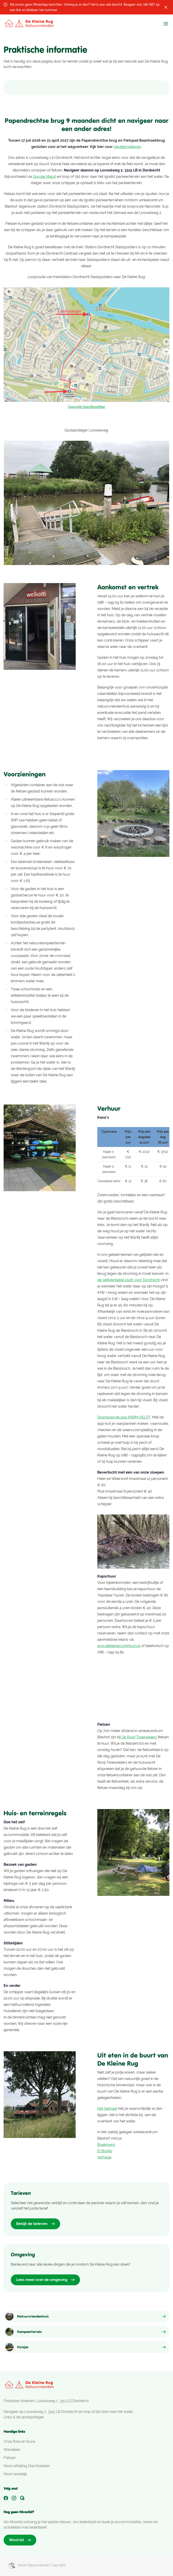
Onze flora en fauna (19, 2441)
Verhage (104, 2157)
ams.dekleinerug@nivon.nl (118, 1646)
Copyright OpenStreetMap (86, 407)
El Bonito (104, 2151)
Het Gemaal (107, 2108)
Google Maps (44, 176)
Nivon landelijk (15, 2474)
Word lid (20, 2540)
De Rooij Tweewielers (139, 1737)
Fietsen (10, 2458)
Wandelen (12, 2449)
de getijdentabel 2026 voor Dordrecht (128, 1280)
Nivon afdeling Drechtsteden (27, 2466)
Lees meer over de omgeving (45, 2280)
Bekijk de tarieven (35, 2224)
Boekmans (106, 2144)
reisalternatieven (127, 147)
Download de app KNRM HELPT (124, 1417)
